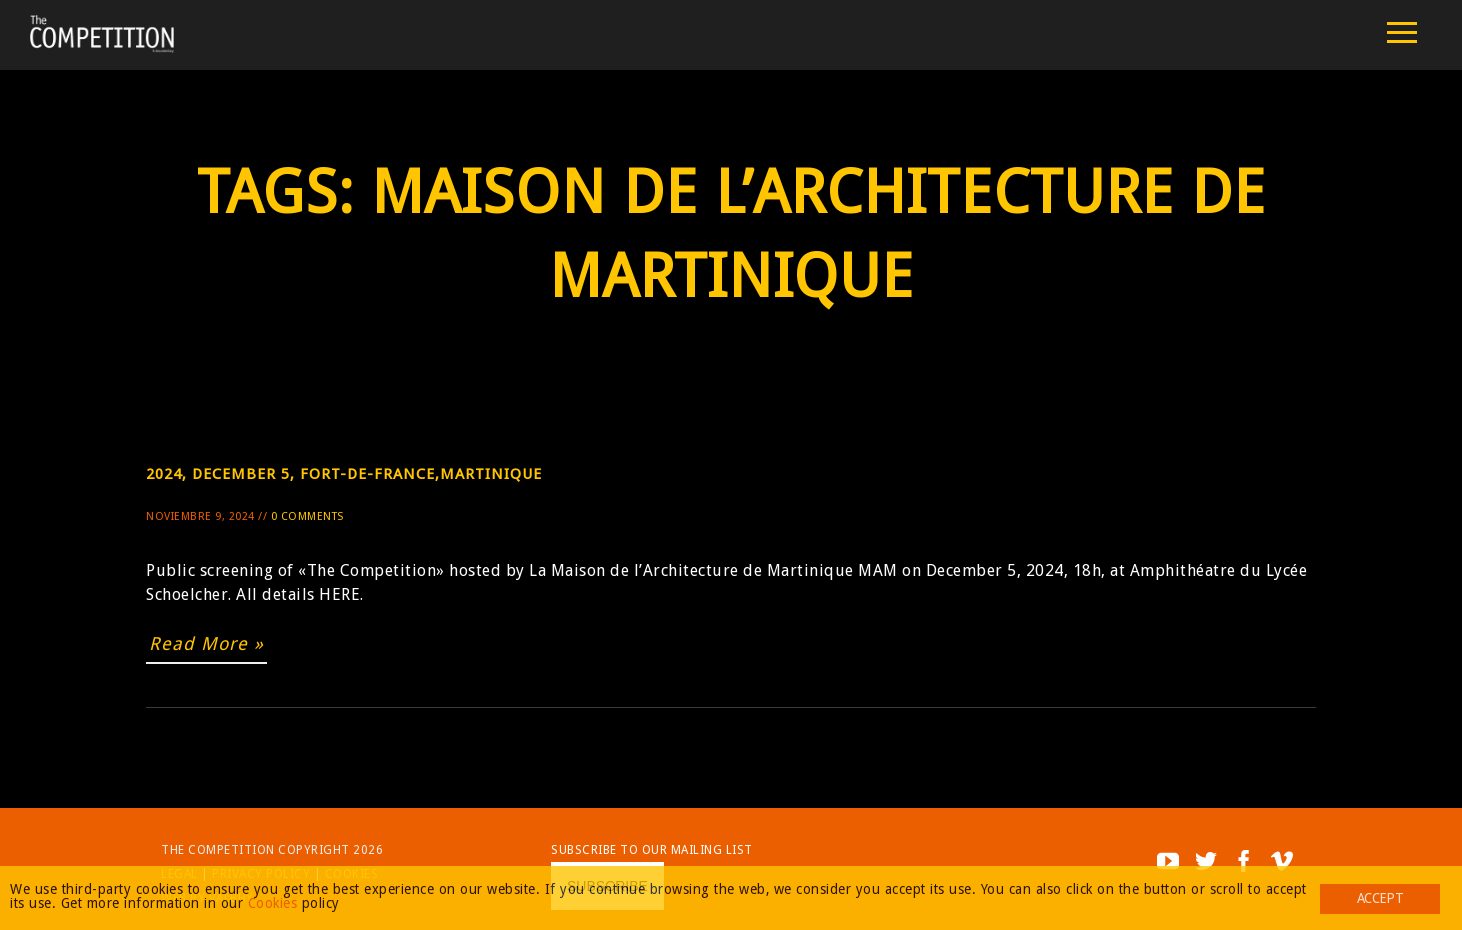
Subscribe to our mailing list (652, 850)
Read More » (206, 643)
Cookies (273, 903)
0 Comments (307, 516)
